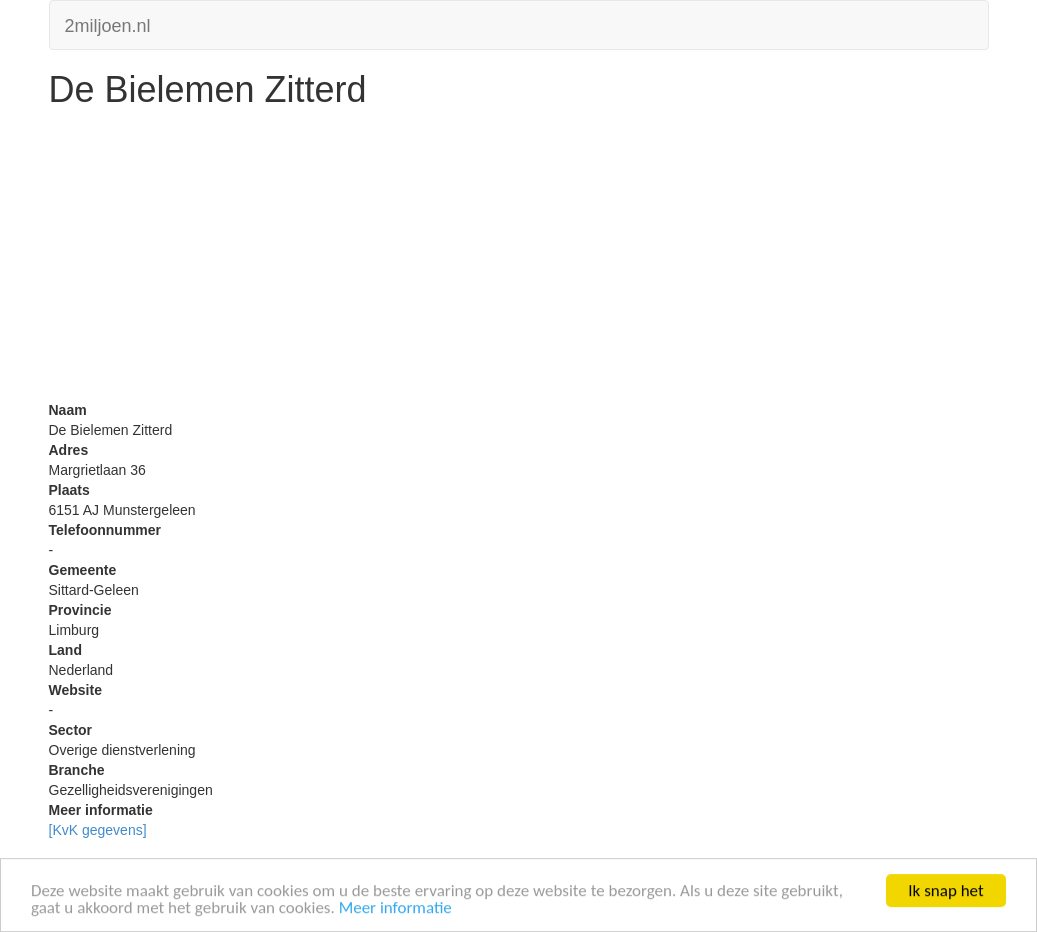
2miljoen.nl (108, 23)
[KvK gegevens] (98, 830)
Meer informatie (395, 908)
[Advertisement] (519, 260)
